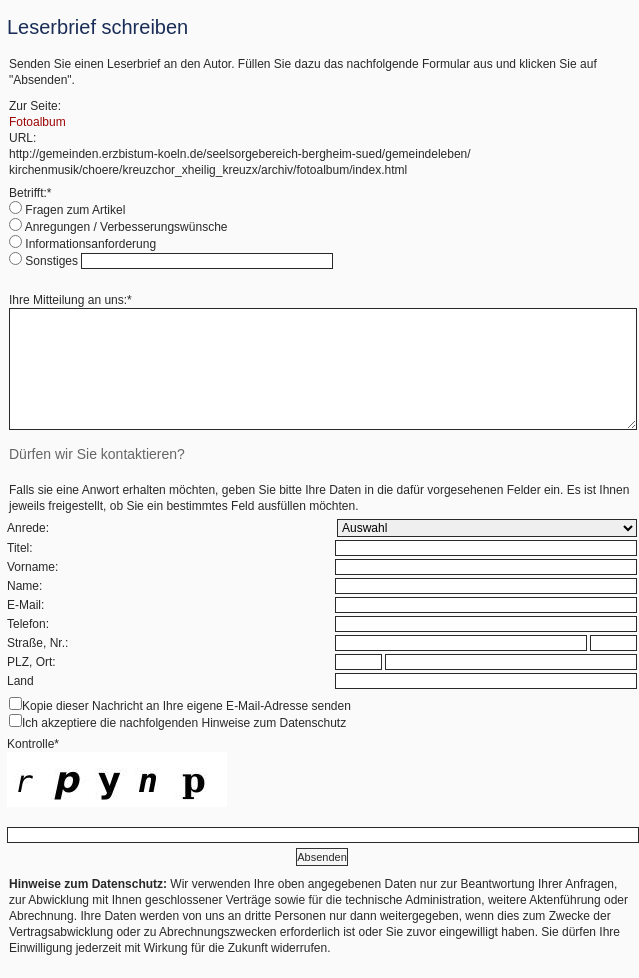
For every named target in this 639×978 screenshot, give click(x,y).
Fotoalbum (37, 122)
